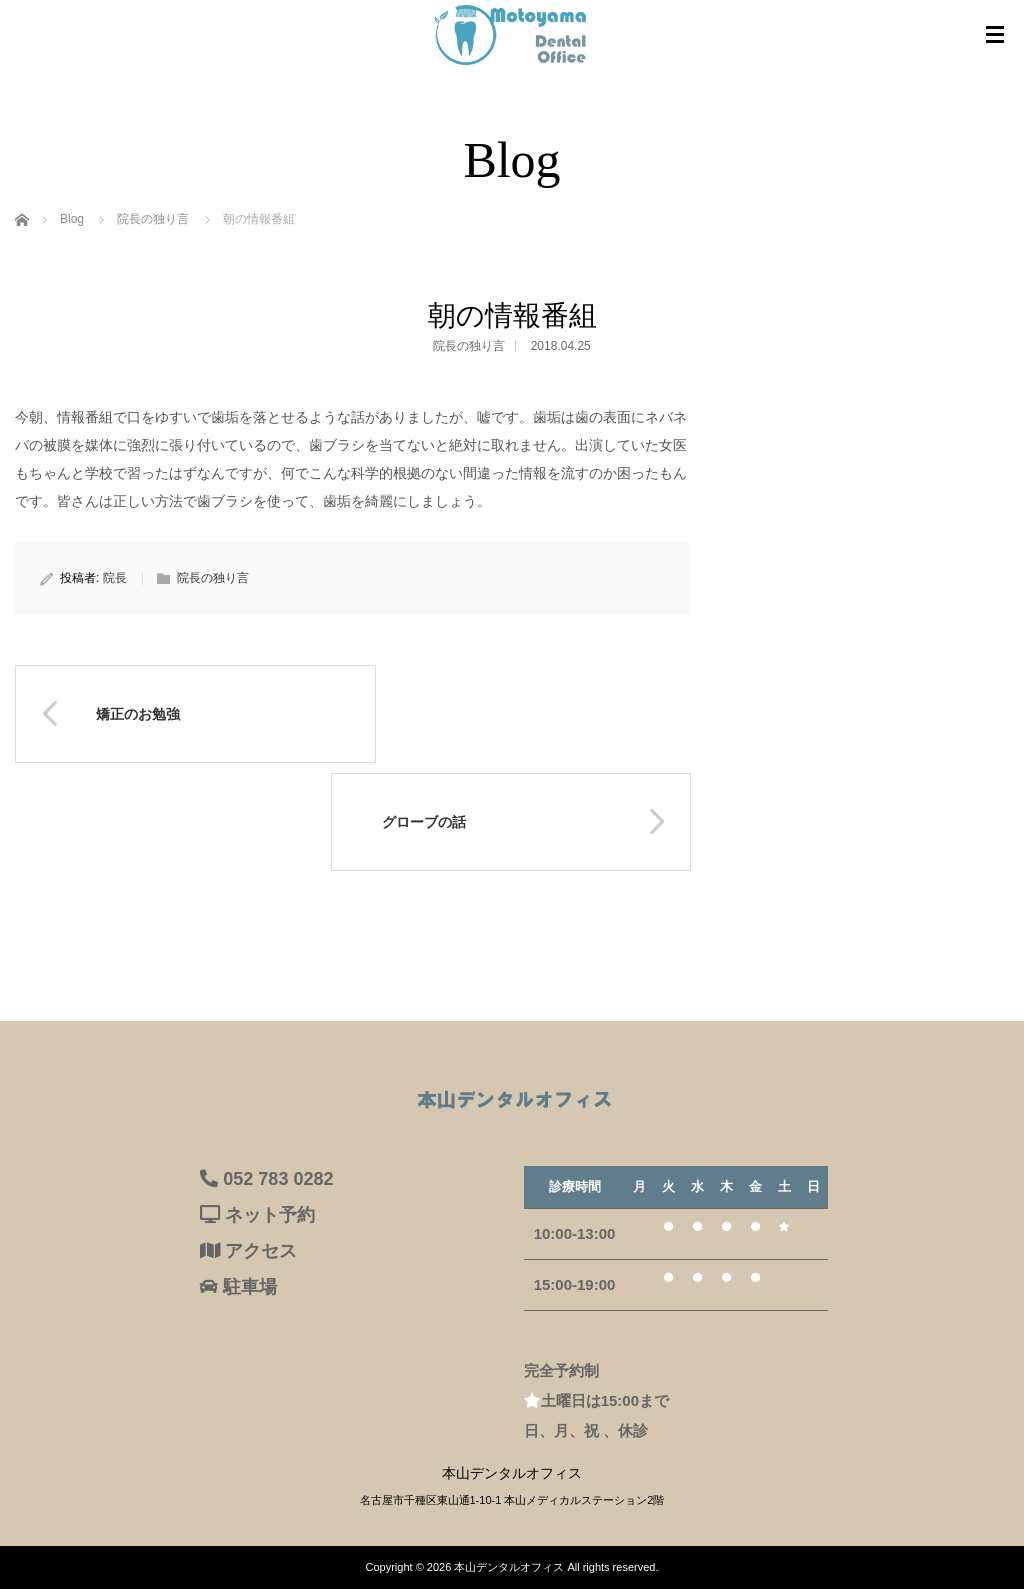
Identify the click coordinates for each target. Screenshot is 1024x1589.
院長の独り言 (469, 346)
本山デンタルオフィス (509, 1567)
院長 (115, 578)
